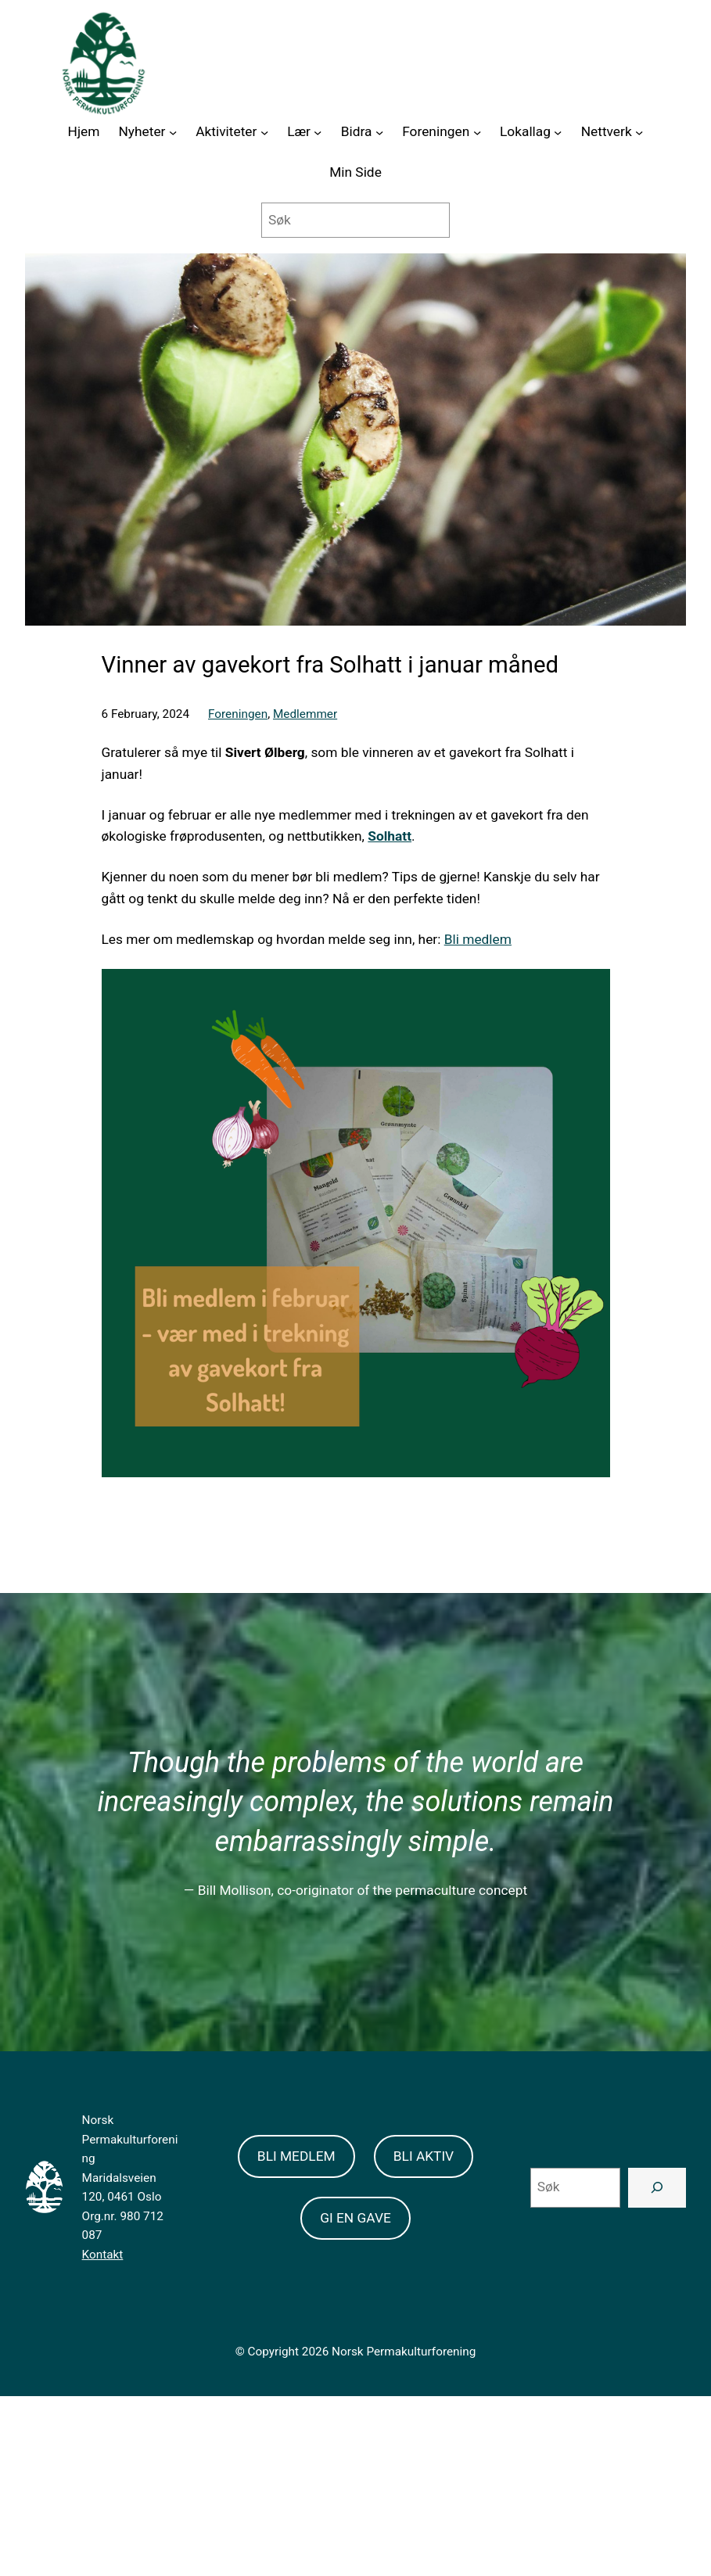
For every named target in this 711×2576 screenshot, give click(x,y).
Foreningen (238, 714)
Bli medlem (478, 939)
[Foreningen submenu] (477, 132)
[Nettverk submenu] (639, 132)
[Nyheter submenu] (173, 132)
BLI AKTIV (423, 2156)
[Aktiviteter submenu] (264, 132)
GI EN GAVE (355, 2218)
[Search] (657, 2188)
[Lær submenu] (317, 132)
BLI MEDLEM (296, 2156)
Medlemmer (305, 714)
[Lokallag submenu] (558, 132)
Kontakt (103, 2255)
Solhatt (389, 836)
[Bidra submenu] (379, 132)
